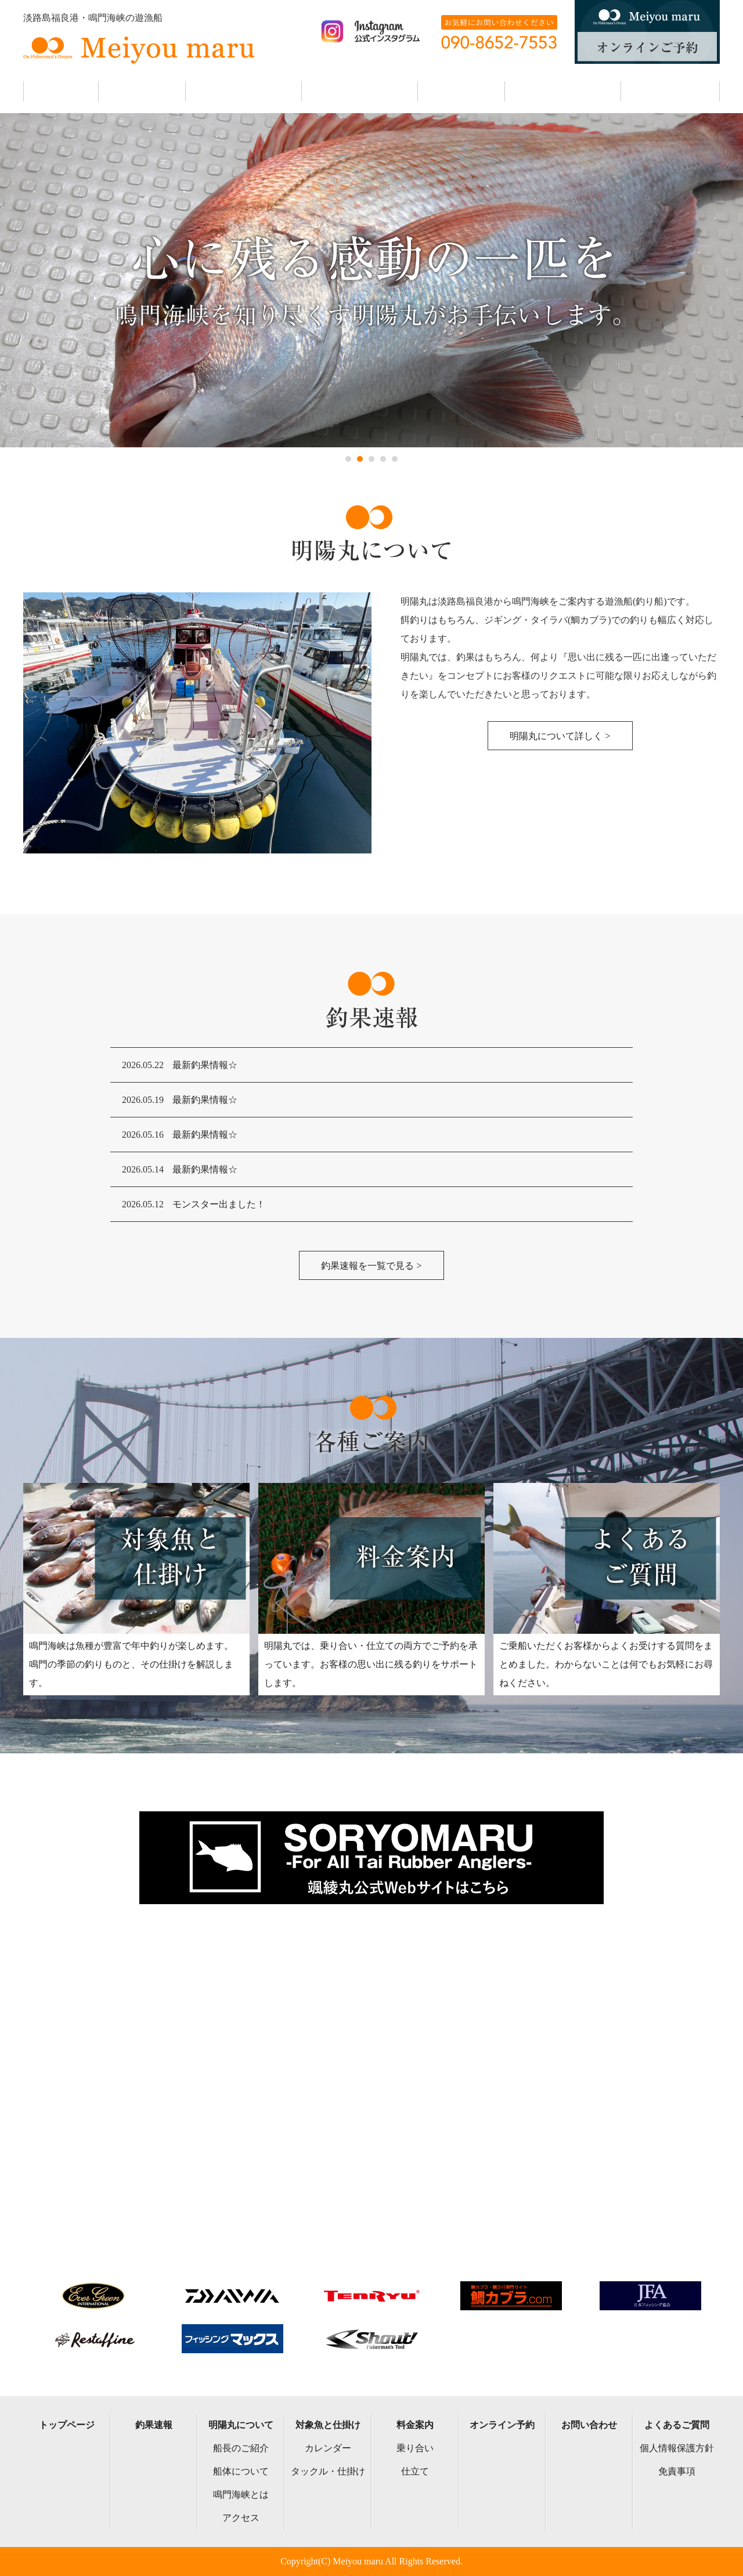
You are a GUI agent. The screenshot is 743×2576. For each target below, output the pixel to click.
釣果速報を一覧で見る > (371, 1266)
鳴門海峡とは (241, 2494)
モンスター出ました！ (218, 1204)
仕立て (415, 2471)
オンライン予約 (502, 2425)
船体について (241, 2471)
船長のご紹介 (241, 2448)
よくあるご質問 (676, 2425)
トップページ (67, 2425)
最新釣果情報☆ (204, 1065)
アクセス (240, 2518)
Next (9, 280)
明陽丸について (240, 2425)
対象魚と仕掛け (327, 2425)
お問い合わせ (589, 2425)
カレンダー (328, 2448)
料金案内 (415, 2425)
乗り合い (415, 2448)
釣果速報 (153, 2425)
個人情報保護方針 (677, 2448)
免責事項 (676, 2471)
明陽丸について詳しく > (560, 736)
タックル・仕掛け (328, 2471)
